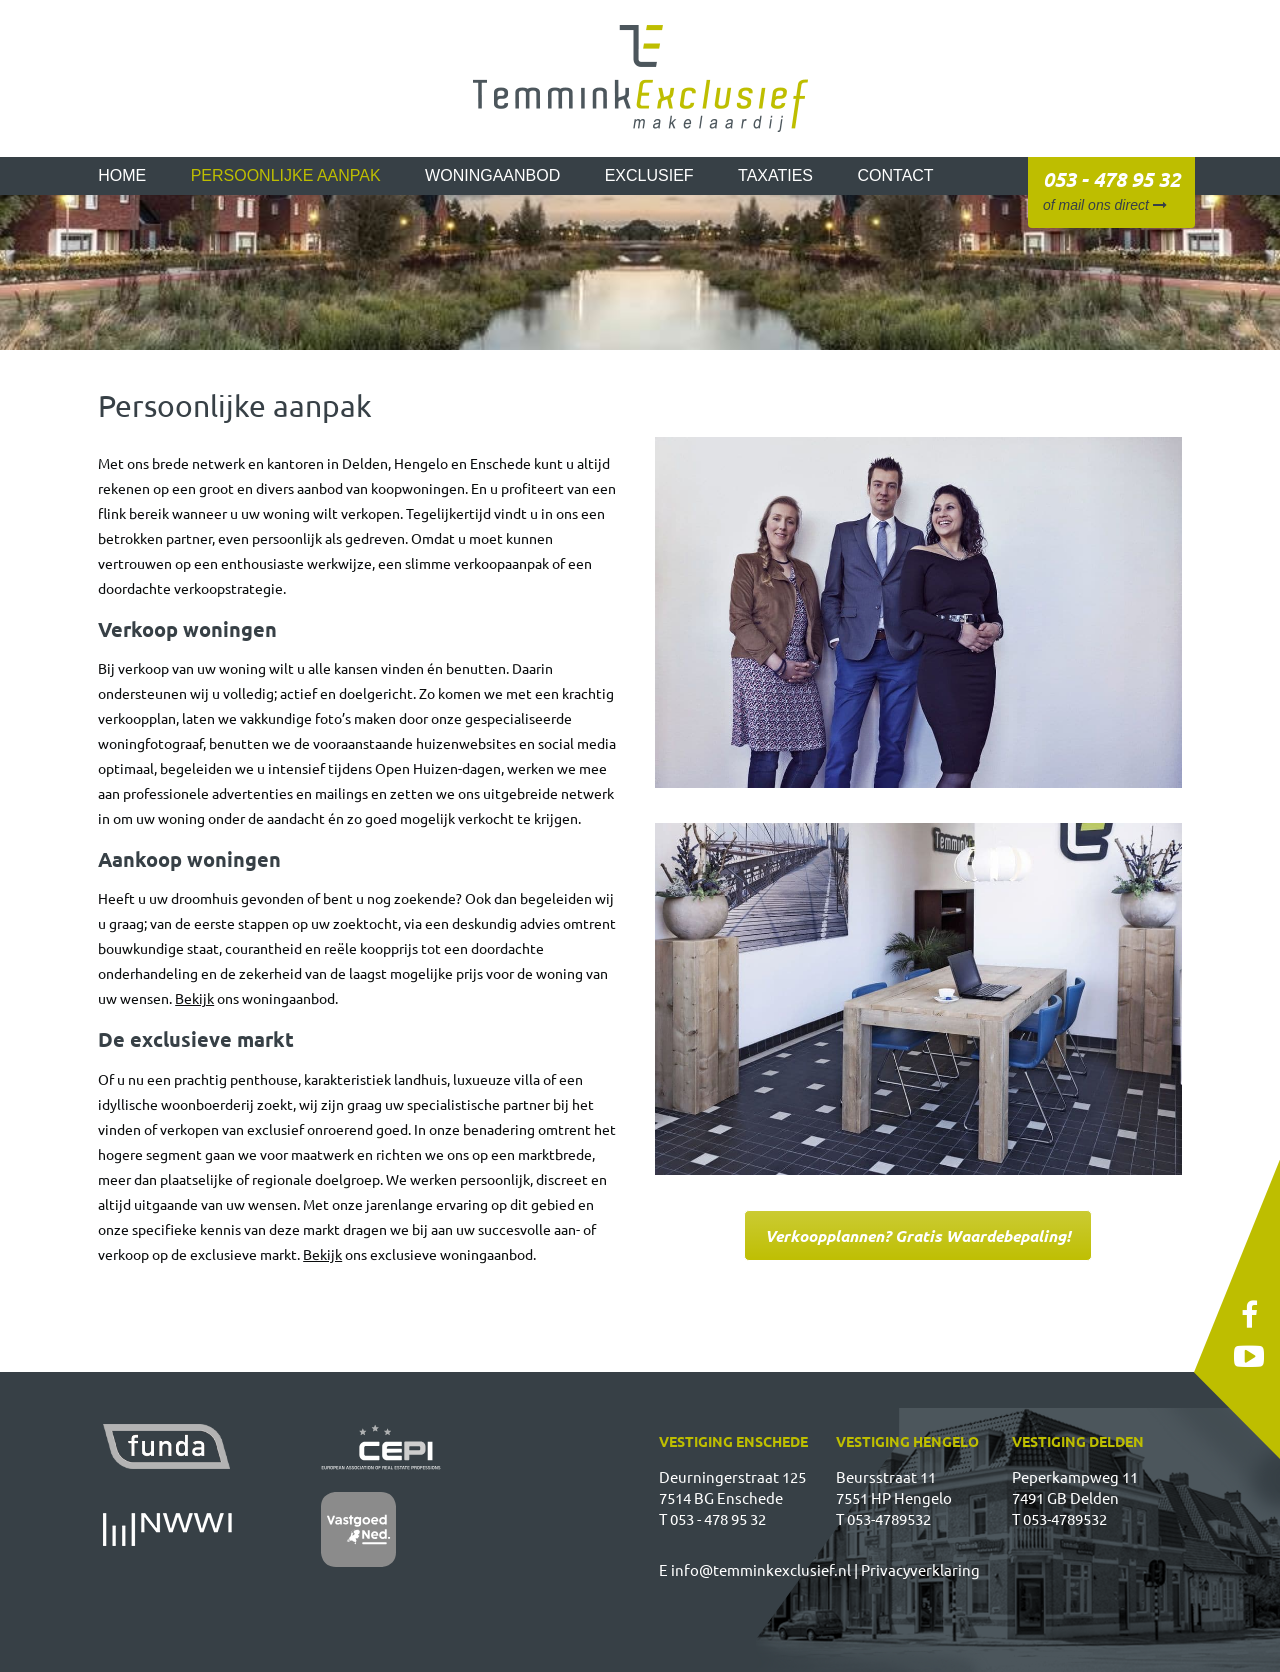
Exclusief (649, 175)
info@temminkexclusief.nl (761, 1569)
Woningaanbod (492, 175)
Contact (896, 175)
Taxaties (775, 175)
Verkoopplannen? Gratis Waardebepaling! (918, 1235)
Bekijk (194, 998)
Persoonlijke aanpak (286, 175)
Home (122, 175)
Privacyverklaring (920, 1569)
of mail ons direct (1105, 205)
